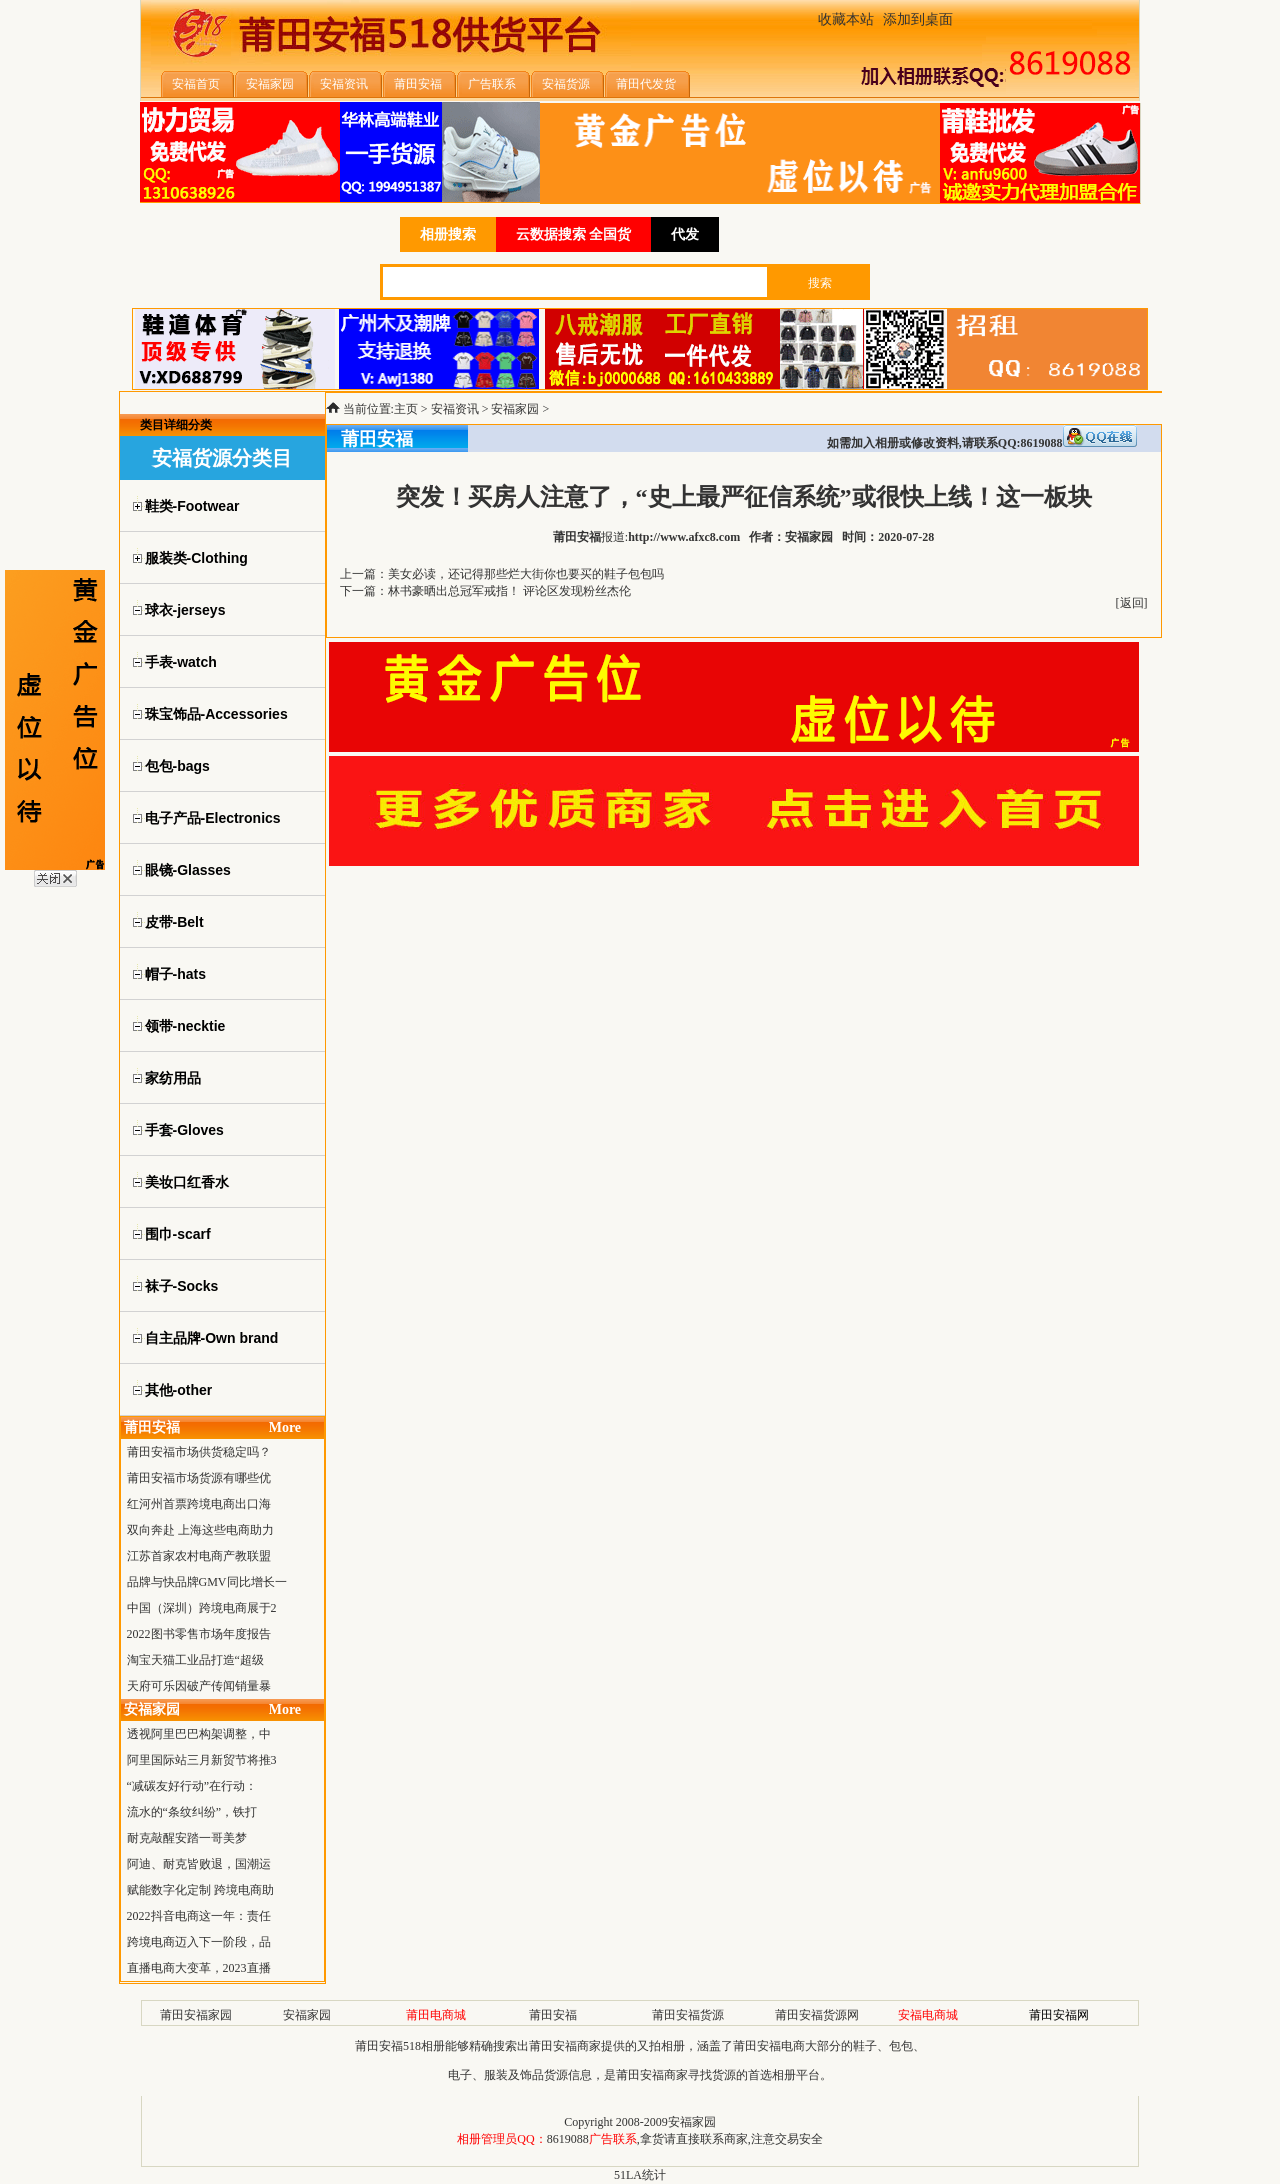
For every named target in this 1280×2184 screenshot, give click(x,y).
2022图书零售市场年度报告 (199, 1634)
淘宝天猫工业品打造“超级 (195, 1660)
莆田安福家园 (196, 2015)
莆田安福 (553, 2015)
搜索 (820, 283)
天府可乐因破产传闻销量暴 (199, 1686)
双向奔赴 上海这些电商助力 (200, 1530)
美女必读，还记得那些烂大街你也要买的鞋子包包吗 (526, 574)
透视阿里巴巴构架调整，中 (199, 1734)
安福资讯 (455, 409)
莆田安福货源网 (817, 2015)
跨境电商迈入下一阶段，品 (199, 1942)
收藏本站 (846, 19)
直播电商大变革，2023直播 (199, 1968)
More (285, 1427)
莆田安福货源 (688, 2015)
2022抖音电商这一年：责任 (199, 1916)
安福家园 (515, 409)
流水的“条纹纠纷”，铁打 (192, 1812)
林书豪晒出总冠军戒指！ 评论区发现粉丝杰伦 (509, 591)
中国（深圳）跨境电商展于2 (202, 1608)
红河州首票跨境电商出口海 (199, 1504)
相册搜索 (448, 234)
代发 (685, 234)
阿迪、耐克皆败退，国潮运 (199, 1864)
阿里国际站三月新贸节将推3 (202, 1760)
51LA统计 (640, 2175)
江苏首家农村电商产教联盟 (199, 1556)
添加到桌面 (918, 19)
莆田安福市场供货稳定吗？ (199, 1452)
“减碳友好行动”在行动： (192, 1786)
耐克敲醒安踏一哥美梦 (187, 1838)
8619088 (568, 2139)
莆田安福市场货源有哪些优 (199, 1478)
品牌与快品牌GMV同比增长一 (207, 1582)
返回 (1132, 603)
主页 (406, 409)
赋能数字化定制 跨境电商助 (200, 1890)
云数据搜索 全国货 (574, 234)
